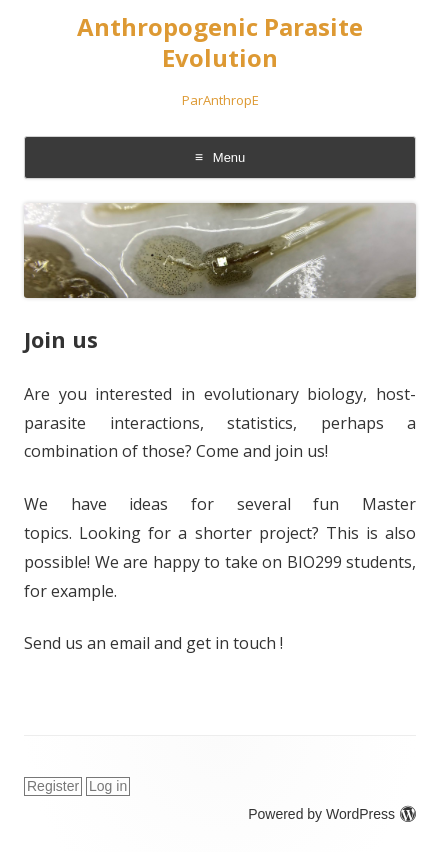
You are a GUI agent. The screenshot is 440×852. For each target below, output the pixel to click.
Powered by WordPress (332, 814)
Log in (108, 786)
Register (53, 786)
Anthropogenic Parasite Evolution (220, 43)
